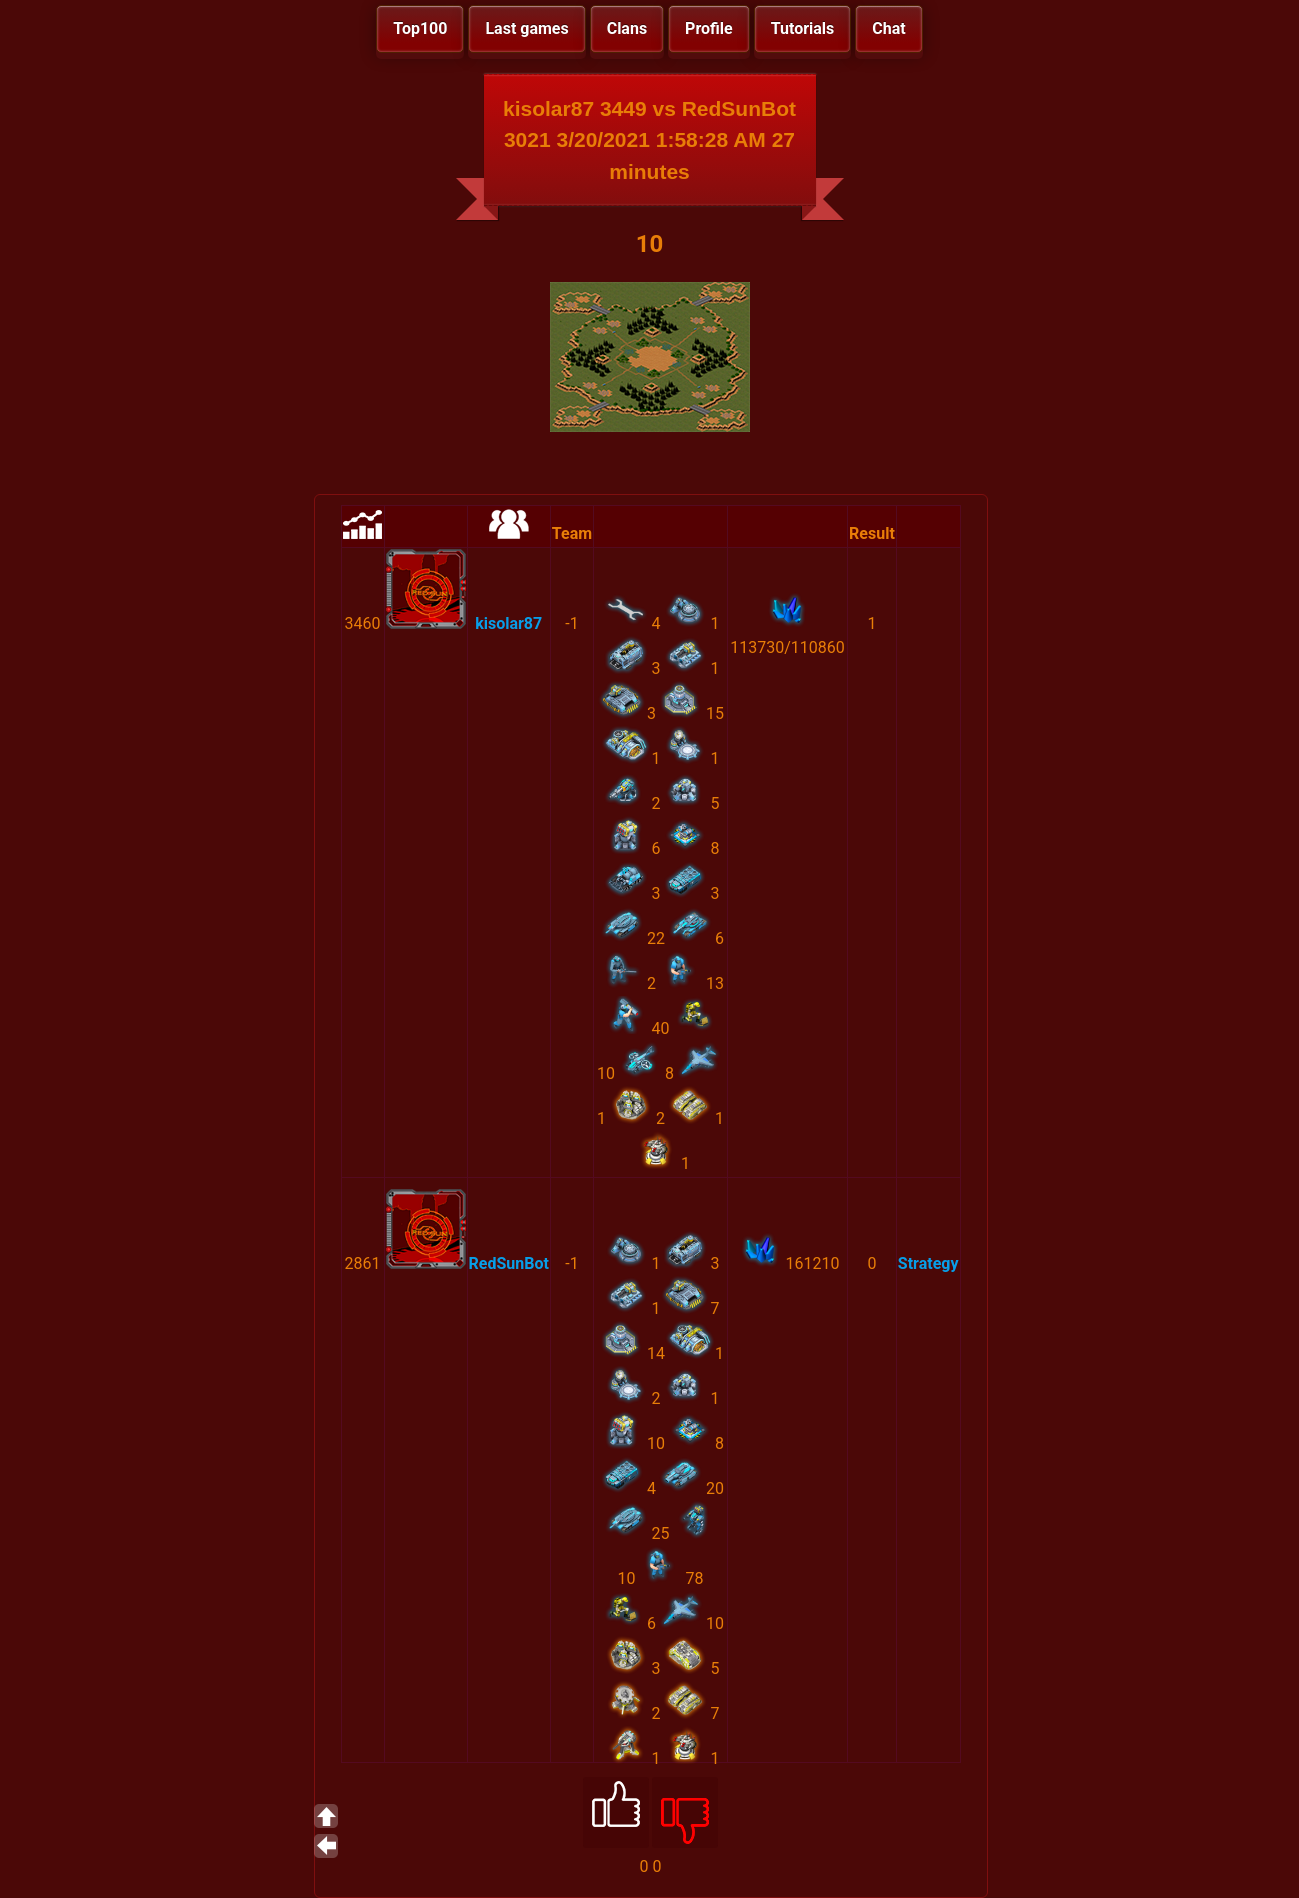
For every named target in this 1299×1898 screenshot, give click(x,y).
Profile (709, 28)
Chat (888, 28)
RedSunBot (509, 1263)
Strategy (928, 1263)
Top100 (420, 28)
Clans (627, 28)
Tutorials (803, 28)
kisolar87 (508, 623)
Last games (526, 28)
